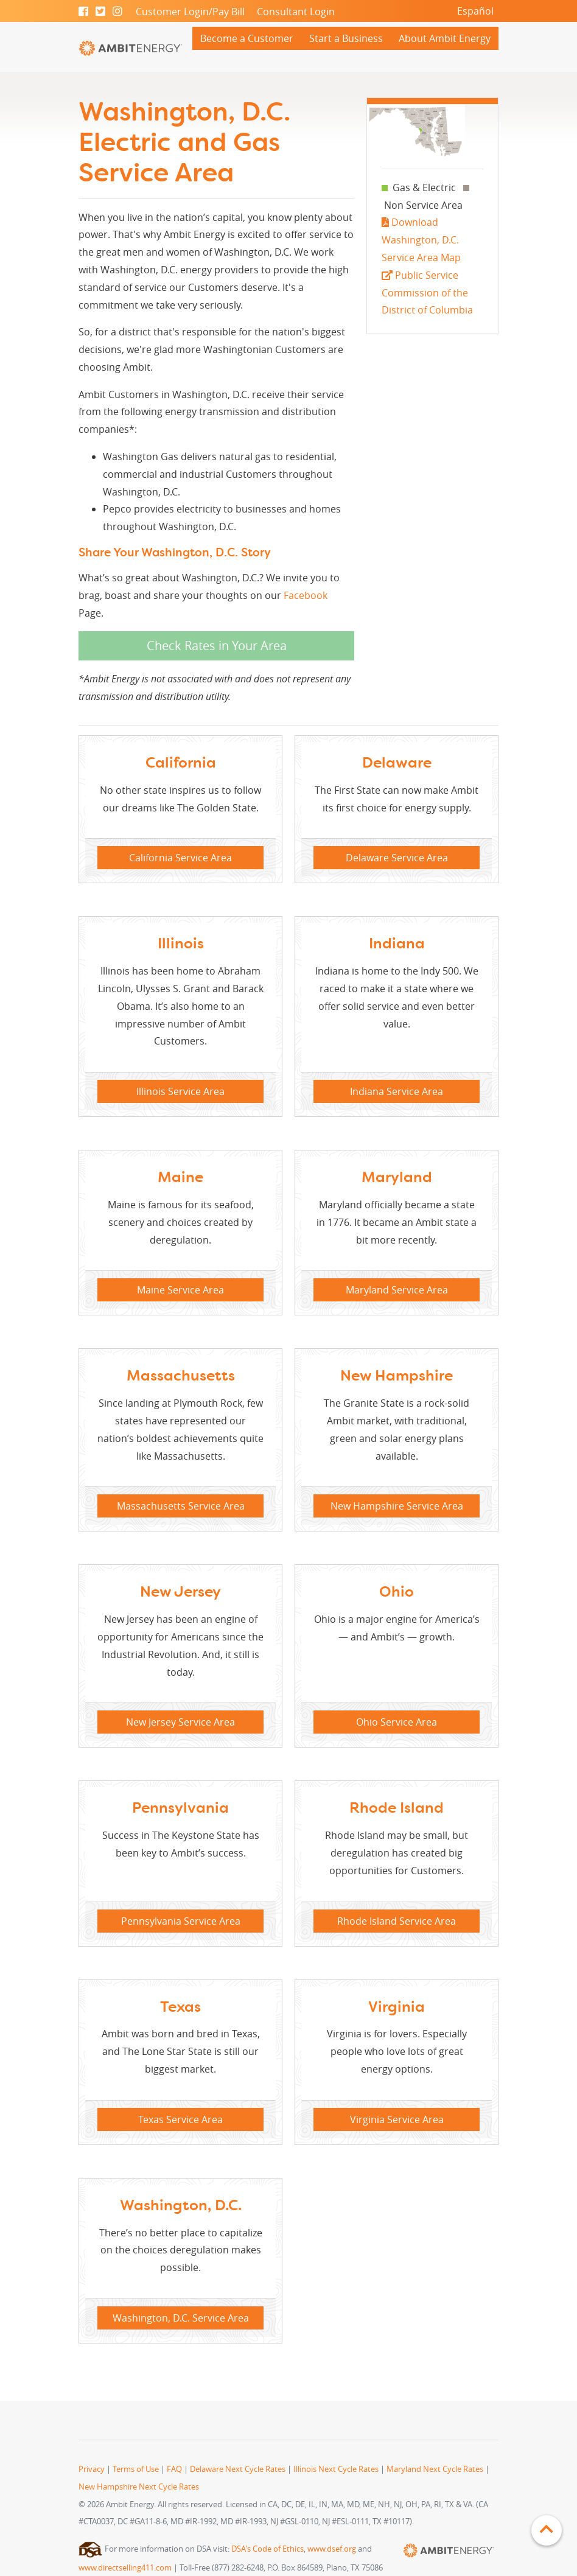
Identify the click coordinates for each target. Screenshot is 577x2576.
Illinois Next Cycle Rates (336, 2469)
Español (475, 11)
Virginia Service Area (397, 2119)
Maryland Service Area (397, 1290)
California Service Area (180, 857)
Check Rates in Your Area (217, 645)
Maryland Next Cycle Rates (434, 2469)
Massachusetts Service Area (181, 1506)
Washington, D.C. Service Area (181, 2318)
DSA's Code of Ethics (267, 2549)
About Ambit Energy (445, 38)
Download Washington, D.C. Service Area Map (421, 239)
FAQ (174, 2469)
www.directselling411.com (125, 2568)
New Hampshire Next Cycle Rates (139, 2487)
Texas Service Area (180, 2119)
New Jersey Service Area (180, 1722)
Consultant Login (296, 11)
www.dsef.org (331, 2549)
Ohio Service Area (396, 1722)
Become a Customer (246, 38)
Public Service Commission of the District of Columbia (427, 292)
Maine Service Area (180, 1290)
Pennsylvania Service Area (180, 1921)
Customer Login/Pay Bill (190, 11)
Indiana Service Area (396, 1091)
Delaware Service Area (397, 857)
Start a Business (346, 38)
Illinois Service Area (180, 1091)
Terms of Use (136, 2469)
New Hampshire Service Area (396, 1506)
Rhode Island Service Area (396, 1921)
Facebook (305, 595)
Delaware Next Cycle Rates (237, 2469)
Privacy (92, 2469)
